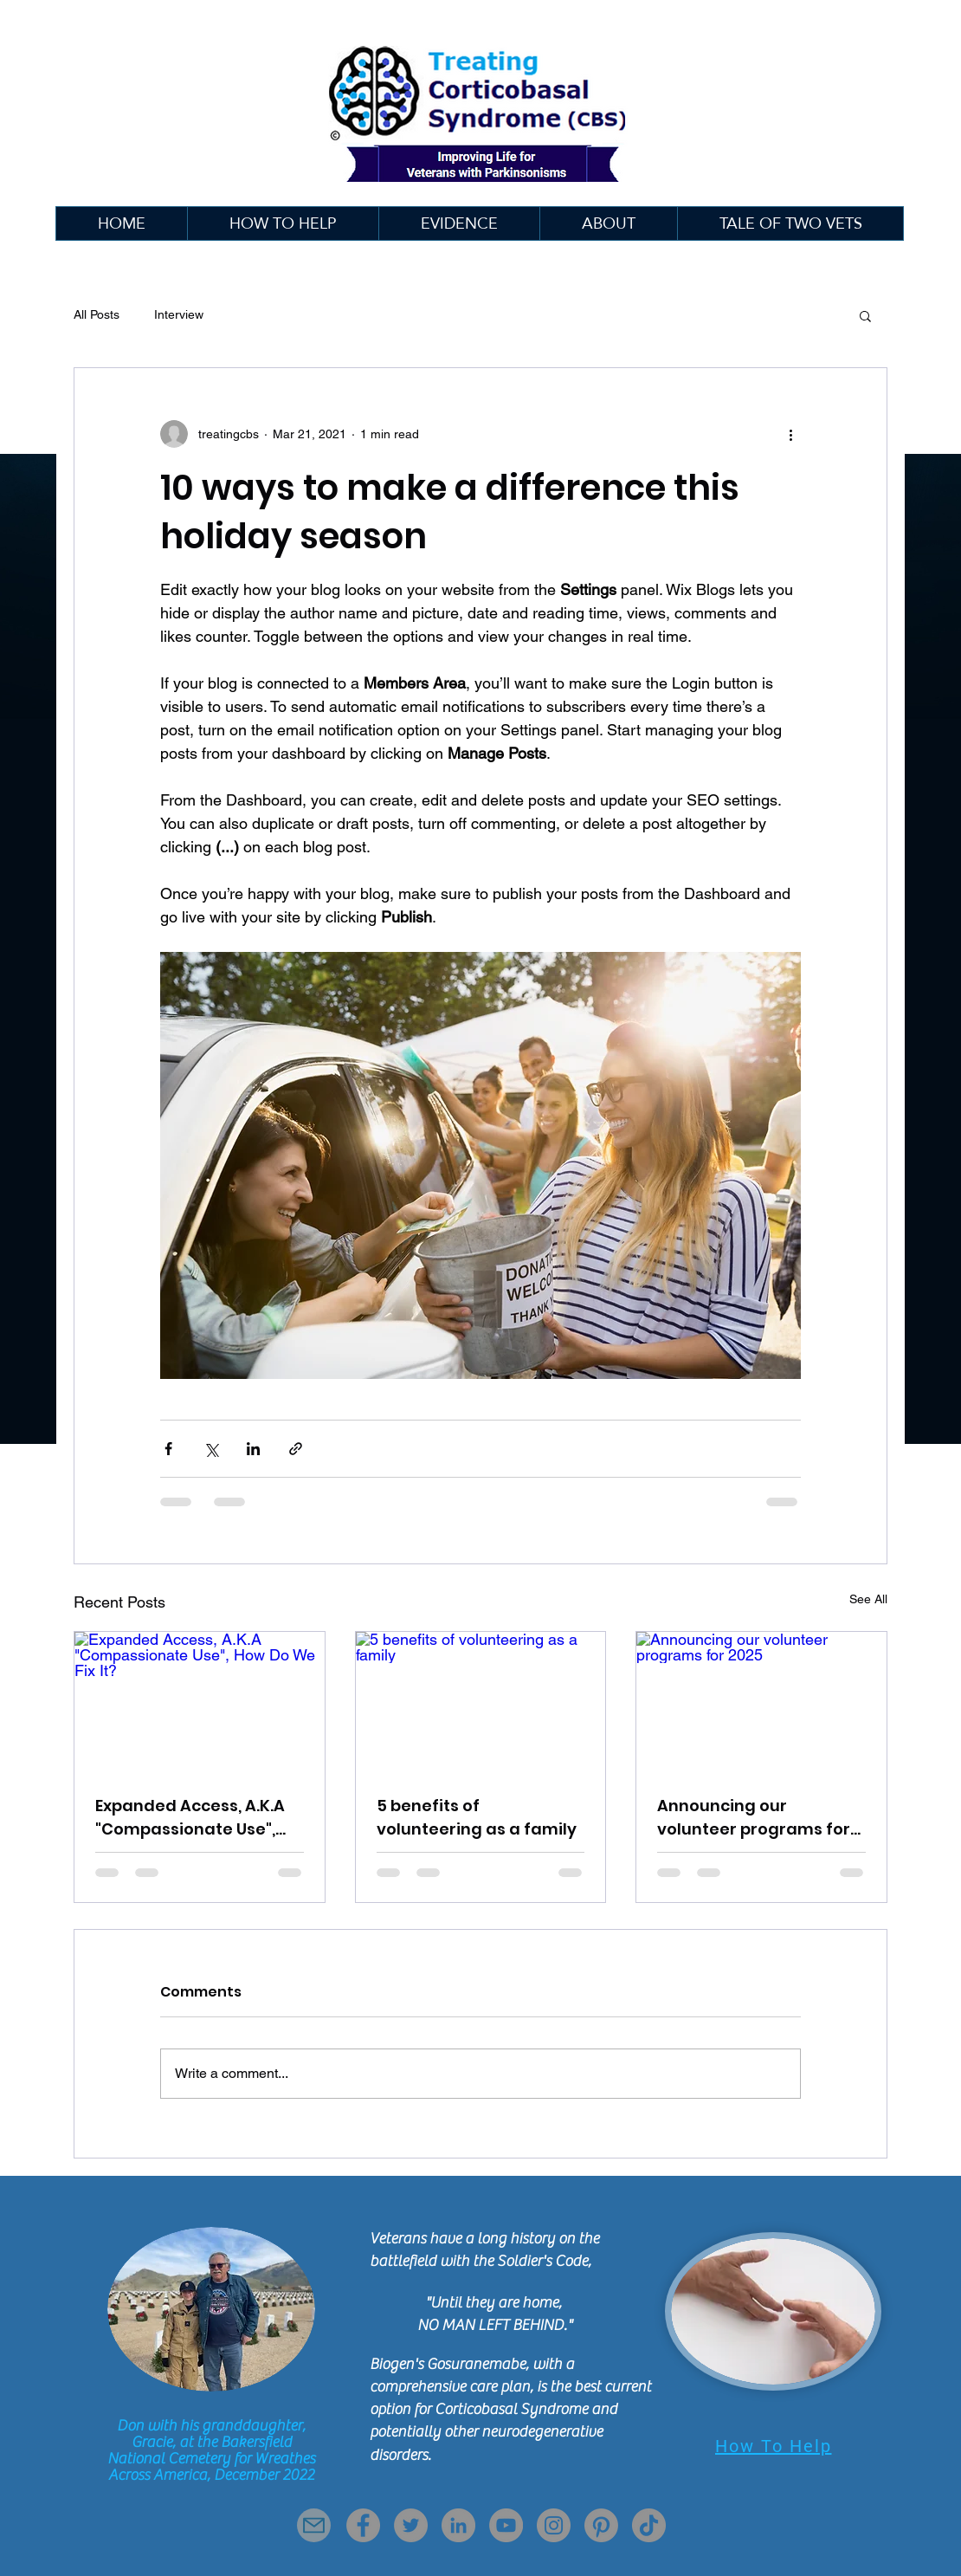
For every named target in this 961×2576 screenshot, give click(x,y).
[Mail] (314, 2525)
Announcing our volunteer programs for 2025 (753, 1818)
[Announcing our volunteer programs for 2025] (761, 1702)
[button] (458, 223)
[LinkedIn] (458, 2525)
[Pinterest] (601, 2525)
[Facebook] (363, 2525)
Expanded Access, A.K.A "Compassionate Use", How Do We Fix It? (190, 1818)
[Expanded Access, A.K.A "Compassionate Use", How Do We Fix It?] (199, 1702)
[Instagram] (554, 2525)
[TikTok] (649, 2525)
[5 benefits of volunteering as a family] (481, 1702)
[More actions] (790, 434)
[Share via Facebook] (168, 1448)
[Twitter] (411, 2525)
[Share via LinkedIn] (253, 1448)
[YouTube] (506, 2525)
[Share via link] (295, 1448)
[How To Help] (773, 2446)
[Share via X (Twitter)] (211, 1448)
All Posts (96, 314)
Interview (178, 314)
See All (868, 1599)
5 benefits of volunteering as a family (477, 1817)
